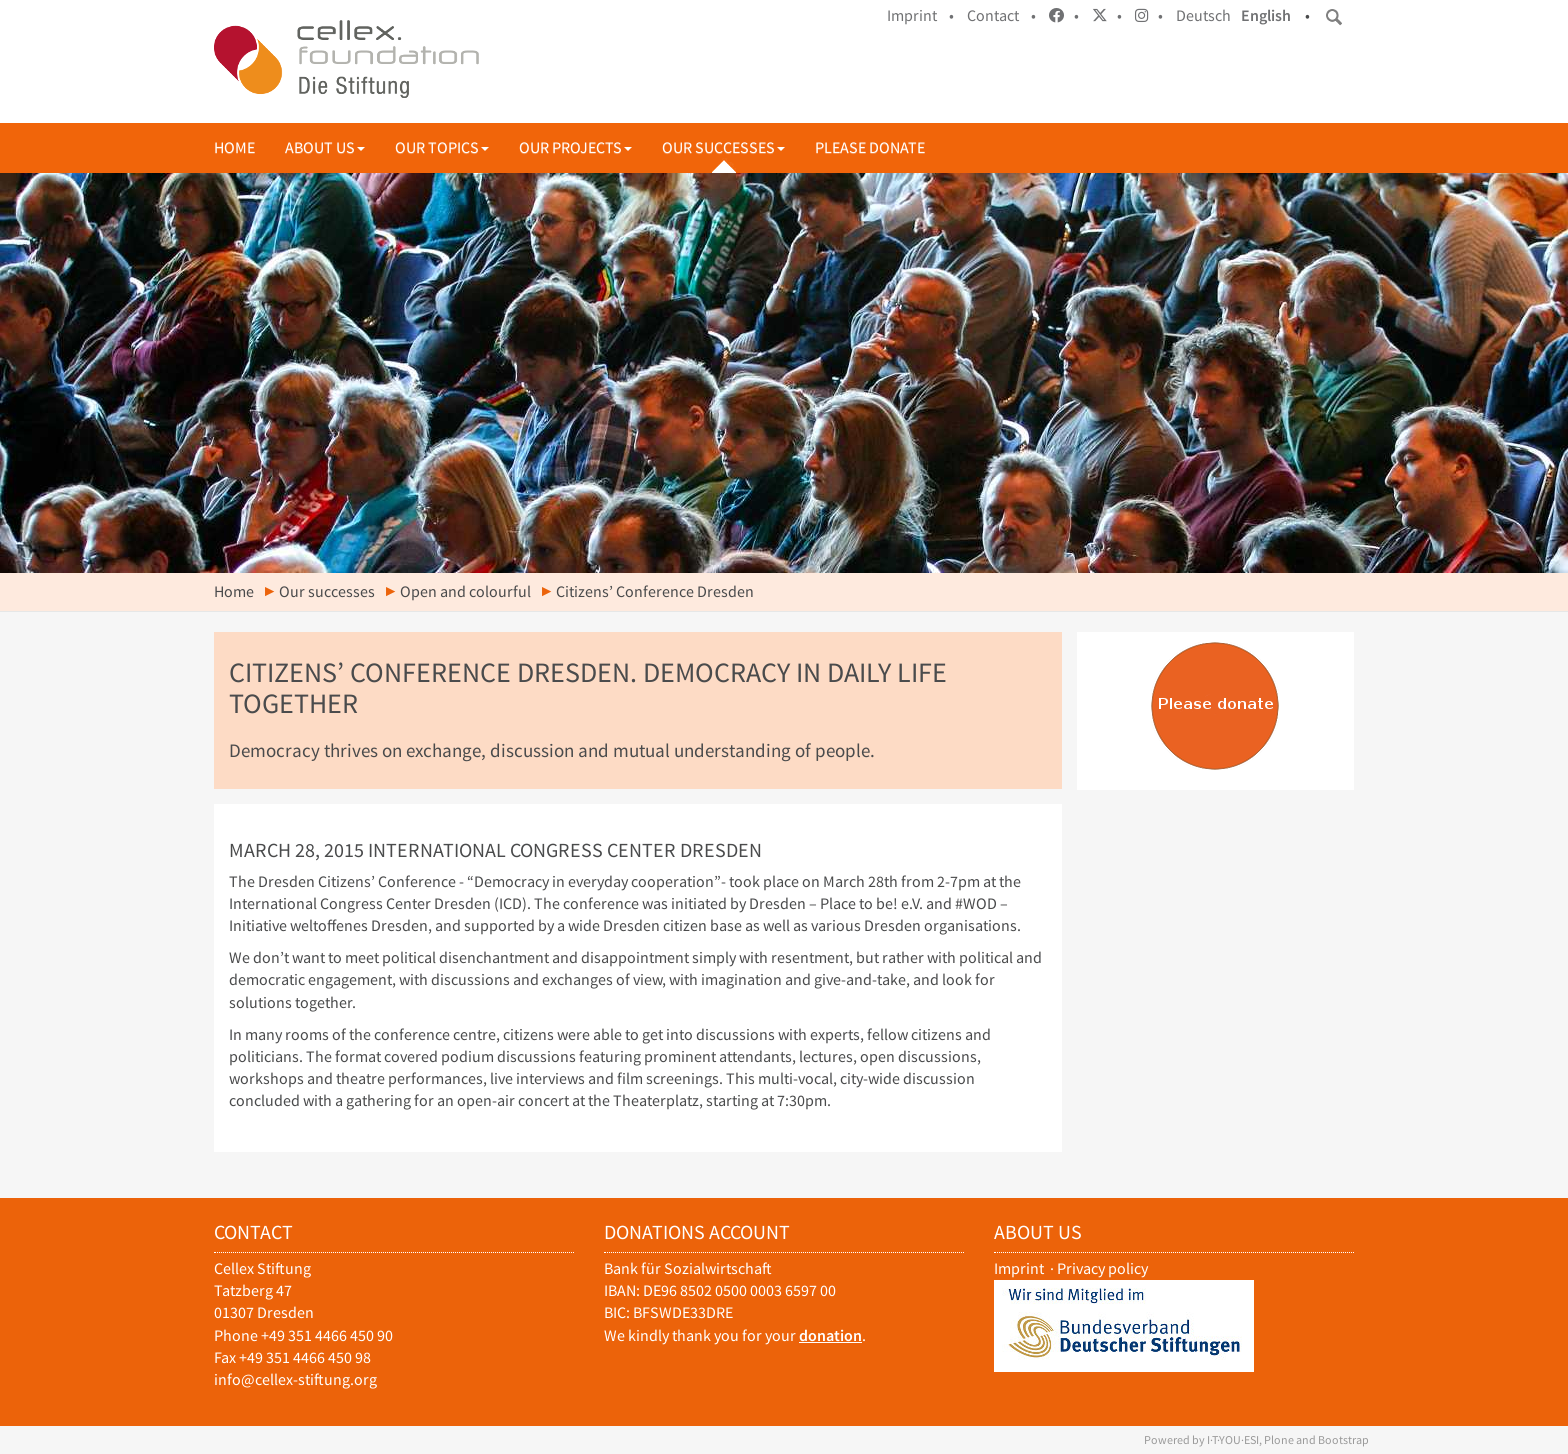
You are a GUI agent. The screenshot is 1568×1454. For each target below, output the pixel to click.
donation (830, 1335)
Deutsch (1203, 15)
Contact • (1001, 15)
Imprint (1019, 1268)
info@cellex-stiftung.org (295, 1379)
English (1266, 15)
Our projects (575, 147)
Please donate (870, 147)
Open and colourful (465, 591)
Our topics (442, 147)
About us (325, 147)
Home (234, 147)
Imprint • (920, 15)
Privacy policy (1102, 1268)
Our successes (723, 147)
